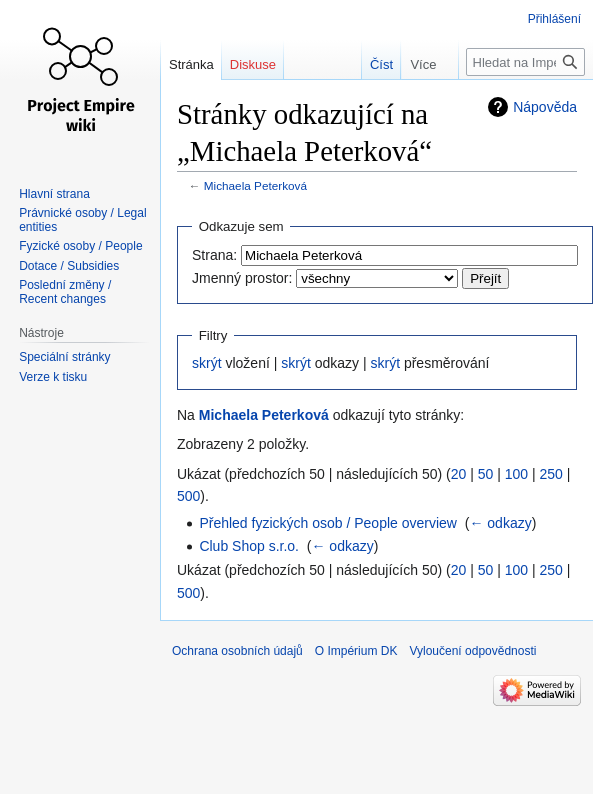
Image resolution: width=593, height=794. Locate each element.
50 (486, 474)
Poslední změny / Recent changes (65, 292)
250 (550, 474)
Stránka (191, 64)
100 (516, 474)
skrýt (207, 363)
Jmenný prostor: (242, 278)
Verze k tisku (53, 377)
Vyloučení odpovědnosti (472, 651)
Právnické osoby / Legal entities (82, 220)
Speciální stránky (64, 357)
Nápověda (545, 107)
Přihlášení (554, 19)
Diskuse (253, 64)
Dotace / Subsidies (69, 266)
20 (459, 474)
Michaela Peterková (255, 185)
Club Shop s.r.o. (249, 546)
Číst (371, 64)
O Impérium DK (356, 651)
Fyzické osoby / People (80, 246)
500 (188, 496)
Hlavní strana (54, 194)
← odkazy (500, 523)
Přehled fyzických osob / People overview (328, 523)
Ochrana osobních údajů (237, 651)
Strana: (214, 255)
